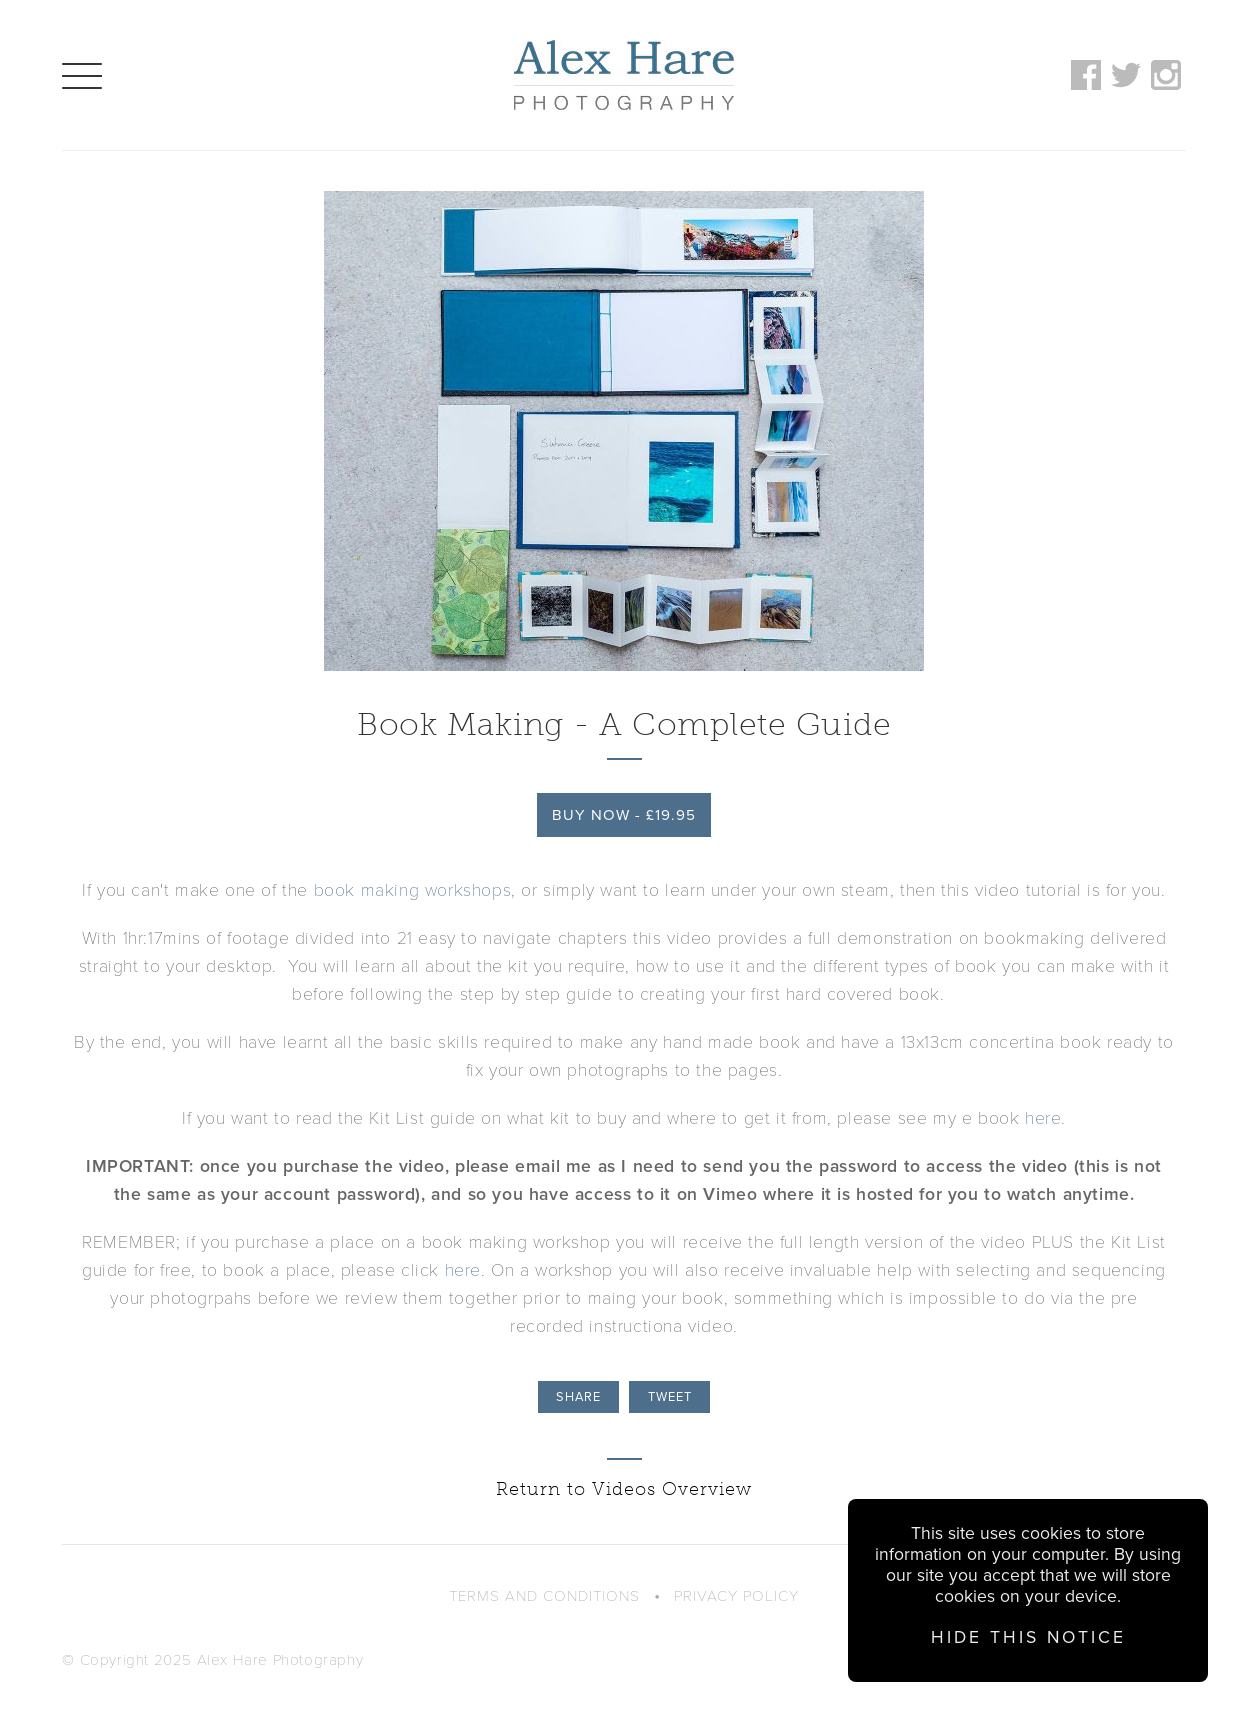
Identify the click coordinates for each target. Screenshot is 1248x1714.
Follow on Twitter (1126, 75)
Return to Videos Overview (624, 1489)
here (1043, 1118)
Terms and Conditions (544, 1596)
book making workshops (413, 890)
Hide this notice (1028, 1637)
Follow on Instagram (1166, 75)
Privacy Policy (736, 1596)
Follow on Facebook (1086, 75)
